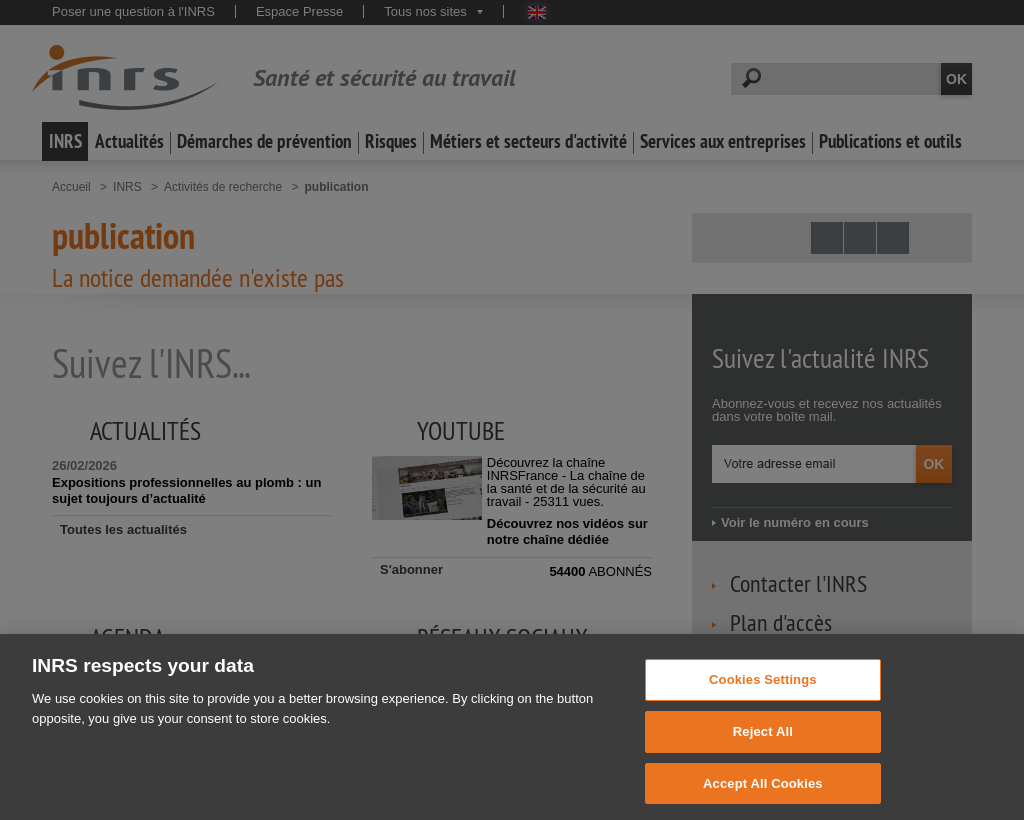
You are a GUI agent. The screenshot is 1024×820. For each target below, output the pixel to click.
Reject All (763, 765)
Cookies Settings (763, 714)
